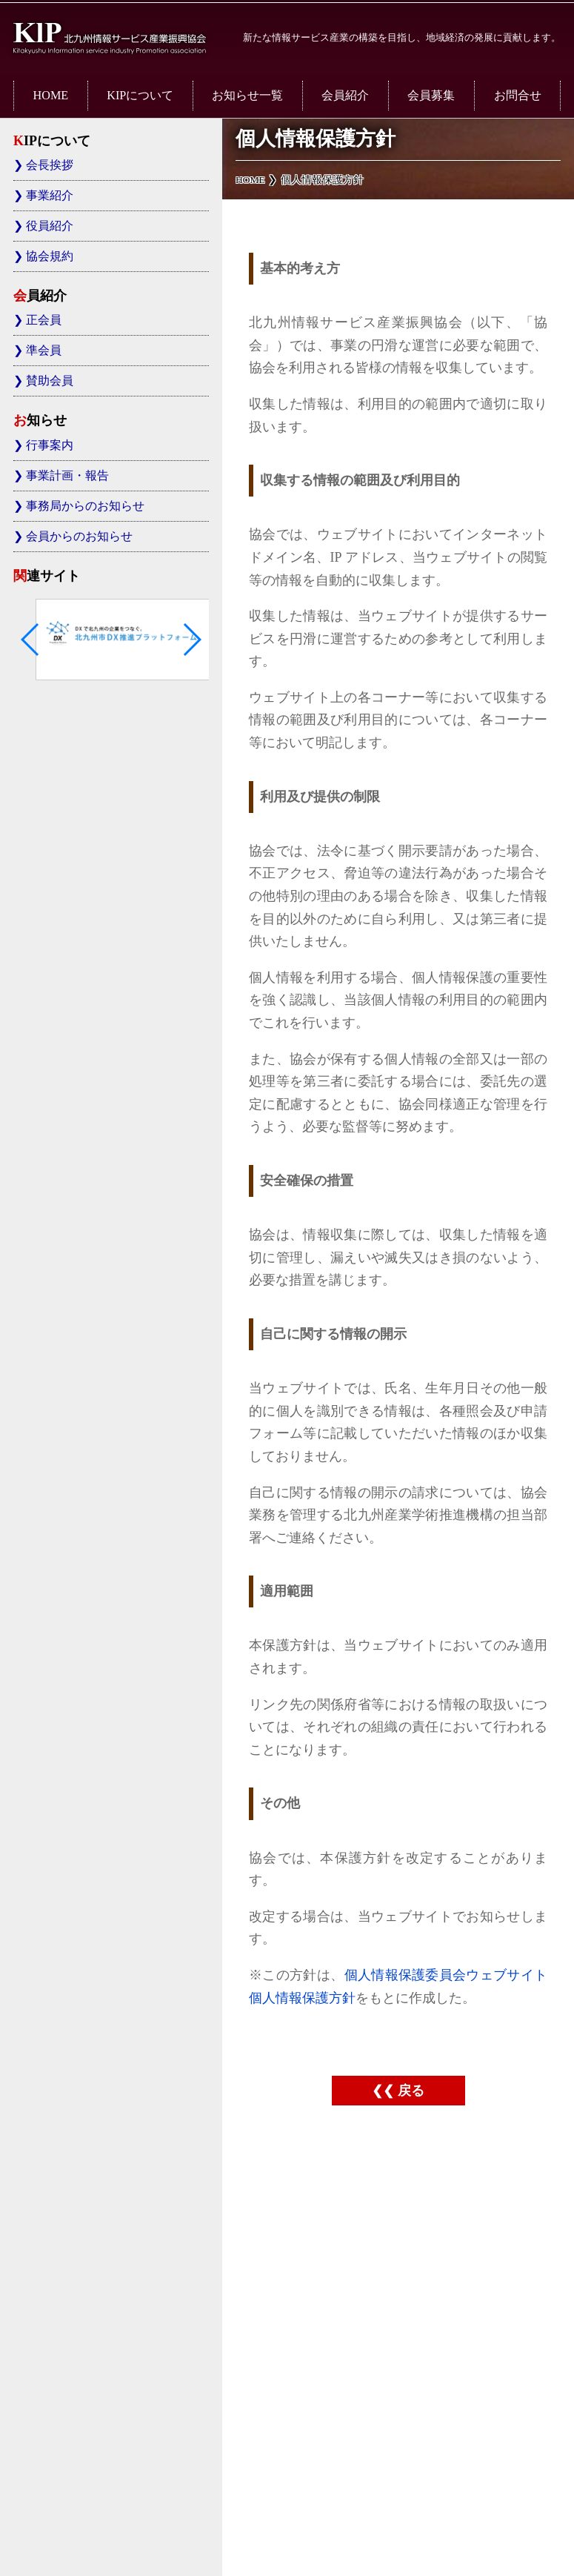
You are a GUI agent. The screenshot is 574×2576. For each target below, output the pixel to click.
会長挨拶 (49, 165)
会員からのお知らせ (79, 536)
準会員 (43, 350)
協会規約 (49, 256)
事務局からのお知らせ (85, 506)
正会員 (43, 320)
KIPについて (140, 95)
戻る (411, 2090)
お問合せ (517, 95)
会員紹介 (345, 95)
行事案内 (49, 445)
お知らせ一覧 (247, 95)
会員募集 (431, 95)
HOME (51, 95)
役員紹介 (49, 226)
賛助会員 (49, 381)
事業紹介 (49, 195)
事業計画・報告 (67, 475)
